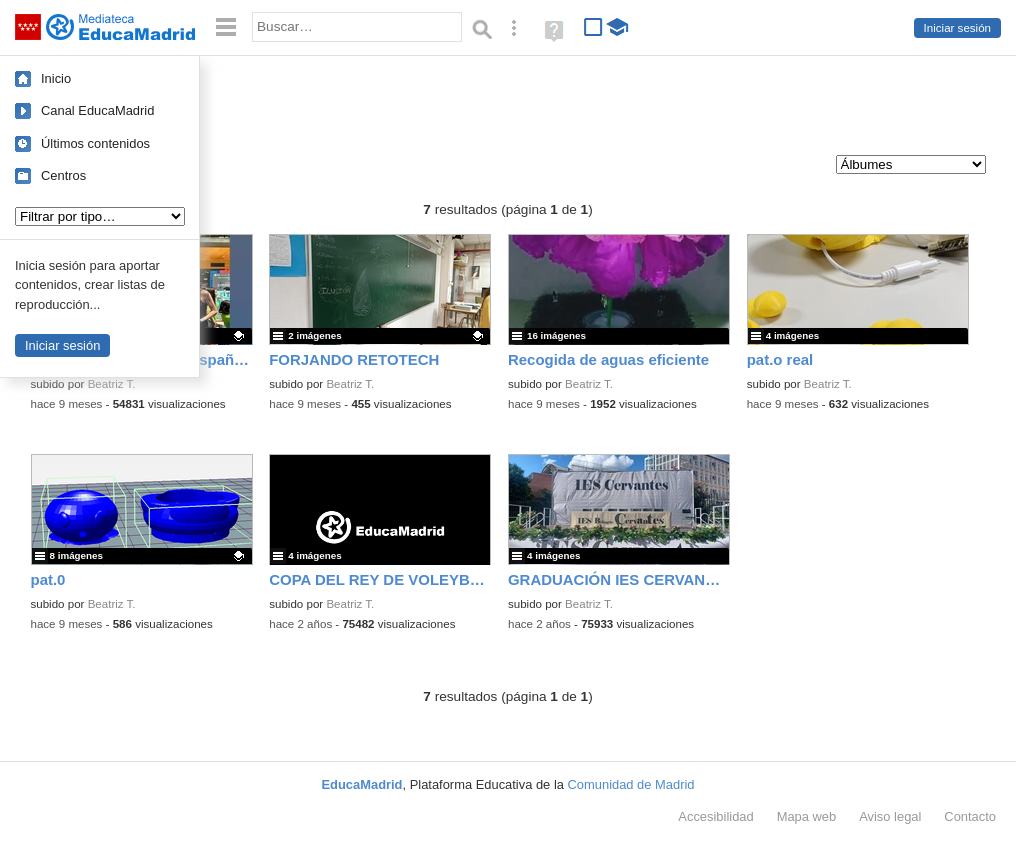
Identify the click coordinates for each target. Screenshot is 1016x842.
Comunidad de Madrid (631, 784)
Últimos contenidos (95, 143)
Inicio (56, 78)
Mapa (807, 816)
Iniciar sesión (957, 28)
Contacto (970, 816)
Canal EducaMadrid (97, 110)
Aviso (890, 816)
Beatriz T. (112, 384)
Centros (63, 175)
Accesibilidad (715, 816)
